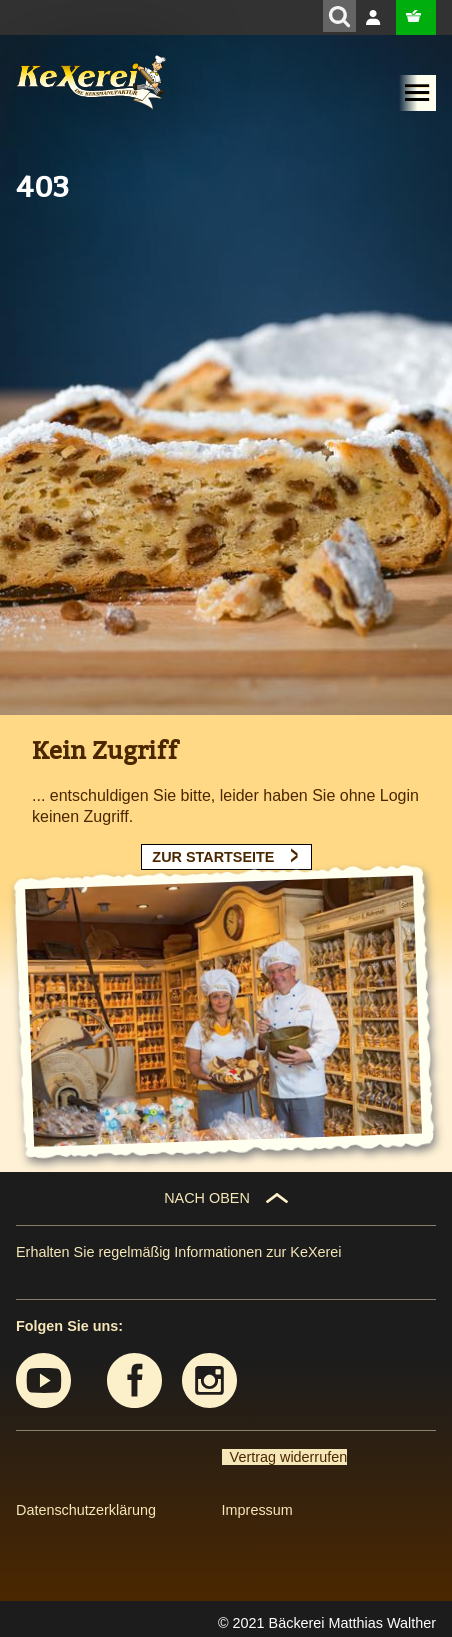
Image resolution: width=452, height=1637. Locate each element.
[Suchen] (339, 16)
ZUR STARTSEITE (213, 857)
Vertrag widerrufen (285, 1457)
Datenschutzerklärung (86, 1510)
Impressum (257, 1510)
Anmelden (376, 17)
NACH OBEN (207, 1198)
